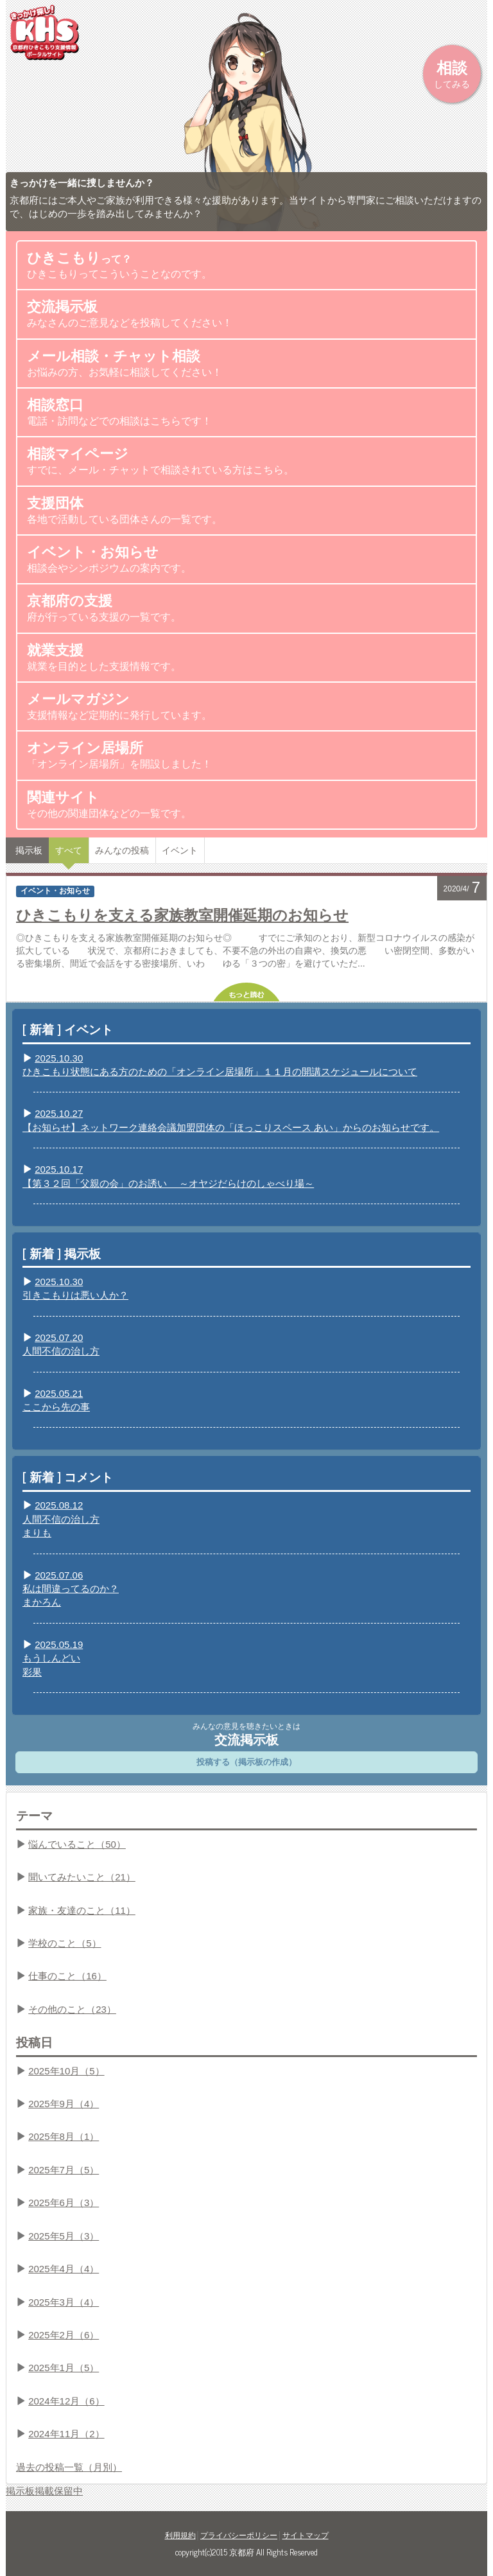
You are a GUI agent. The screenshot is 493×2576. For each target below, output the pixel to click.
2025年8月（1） (63, 2136)
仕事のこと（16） (67, 1975)
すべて (68, 850)
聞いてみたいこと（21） (81, 1876)
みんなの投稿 (122, 850)
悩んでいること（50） (77, 1844)
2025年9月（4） (63, 2103)
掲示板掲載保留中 (44, 2490)
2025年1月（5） (63, 2367)
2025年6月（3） (63, 2202)
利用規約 (180, 2535)
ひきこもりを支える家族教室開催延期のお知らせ (182, 914)
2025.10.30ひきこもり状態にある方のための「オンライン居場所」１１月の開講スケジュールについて (219, 1065)
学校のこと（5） (64, 1943)
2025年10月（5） (66, 2070)
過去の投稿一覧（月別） (69, 2467)
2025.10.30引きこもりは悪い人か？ (75, 1288)
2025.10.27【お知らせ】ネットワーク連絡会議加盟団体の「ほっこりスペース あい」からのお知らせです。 (230, 1120)
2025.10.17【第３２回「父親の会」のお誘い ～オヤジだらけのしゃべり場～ (168, 1176)
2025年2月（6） (63, 2334)
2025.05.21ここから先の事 (56, 1400)
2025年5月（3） (63, 2235)
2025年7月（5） (63, 2169)
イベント (180, 850)
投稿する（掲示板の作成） (246, 1762)
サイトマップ (305, 2535)
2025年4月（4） (63, 2268)
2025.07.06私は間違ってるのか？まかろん (70, 1589)
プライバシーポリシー (238, 2535)
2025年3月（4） (63, 2302)
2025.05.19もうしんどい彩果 (52, 1658)
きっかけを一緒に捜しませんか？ (82, 182)
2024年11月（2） (66, 2433)
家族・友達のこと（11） (81, 1910)
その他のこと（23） (72, 2009)
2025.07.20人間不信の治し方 (60, 1344)
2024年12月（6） (66, 2401)
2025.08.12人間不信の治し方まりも (60, 1519)
